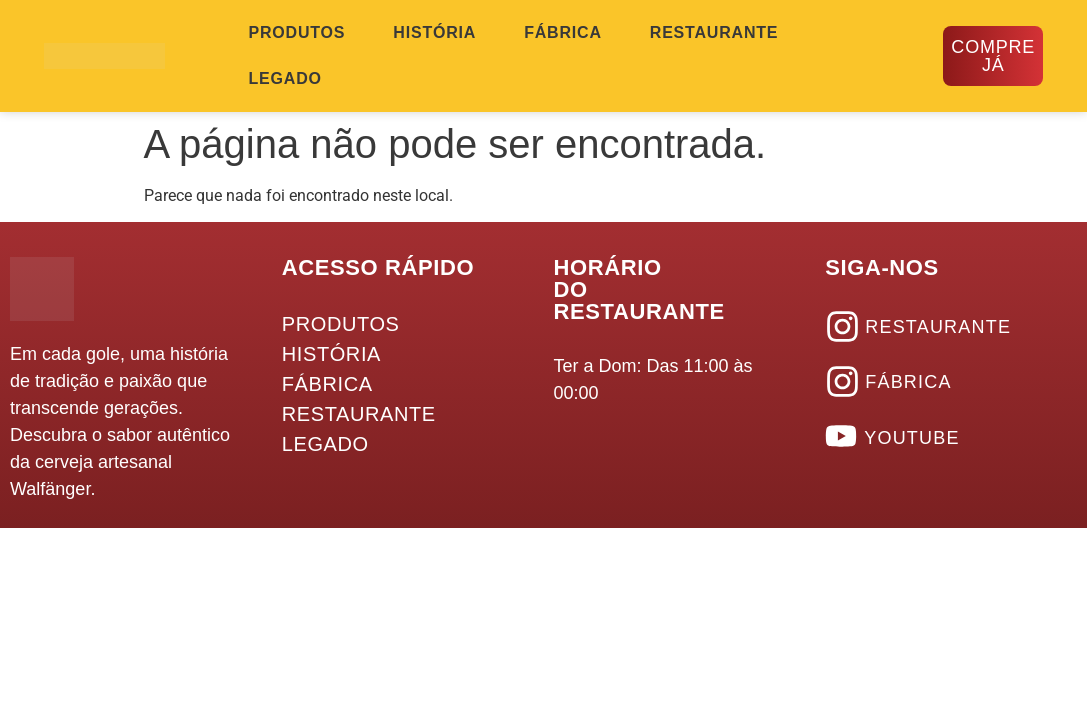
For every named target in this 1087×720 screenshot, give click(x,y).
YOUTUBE (911, 438)
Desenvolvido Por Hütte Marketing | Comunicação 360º (963, 561)
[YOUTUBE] (841, 436)
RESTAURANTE (714, 32)
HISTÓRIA (434, 32)
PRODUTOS (297, 32)
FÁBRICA (563, 32)
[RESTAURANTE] (842, 326)
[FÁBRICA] (842, 381)
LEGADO (285, 78)
